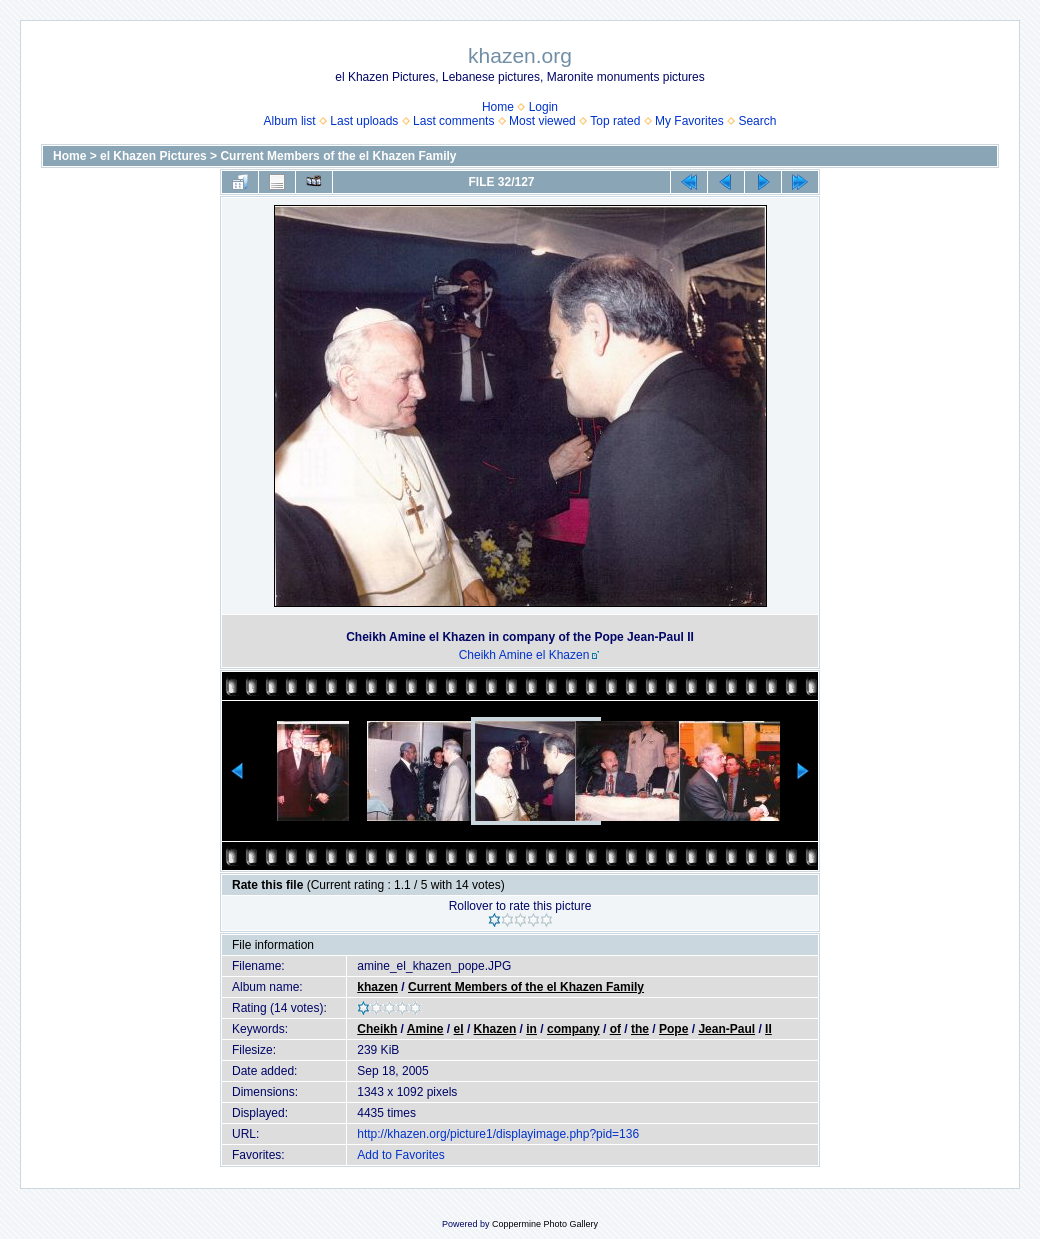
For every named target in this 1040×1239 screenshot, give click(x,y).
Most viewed (542, 121)
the (640, 1029)
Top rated (615, 121)
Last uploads (364, 121)
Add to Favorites (400, 1155)
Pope (673, 1029)
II (768, 1029)
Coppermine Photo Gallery (545, 1224)
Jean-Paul (726, 1029)
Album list (290, 121)
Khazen (495, 1029)
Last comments (453, 121)
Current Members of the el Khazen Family (338, 156)
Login (543, 107)
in (531, 1029)
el (459, 1029)
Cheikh (377, 1029)
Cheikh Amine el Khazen (524, 655)
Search (757, 121)
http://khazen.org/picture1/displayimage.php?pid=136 (498, 1134)
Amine (425, 1029)
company (573, 1029)
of (615, 1029)
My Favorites (689, 121)
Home (498, 107)
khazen (377, 987)
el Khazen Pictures (153, 156)
